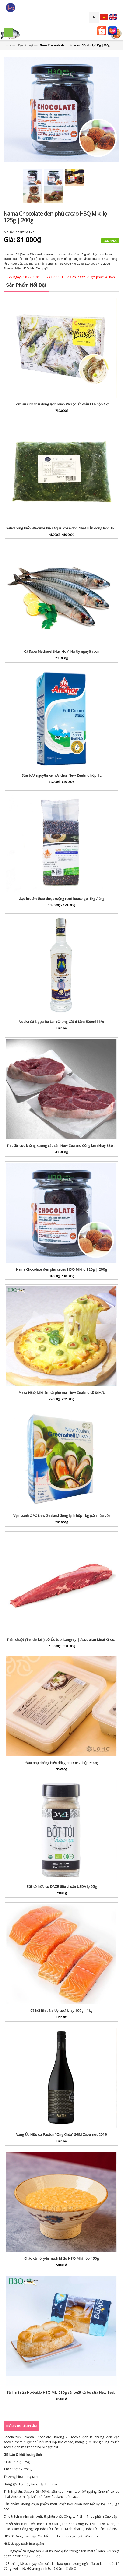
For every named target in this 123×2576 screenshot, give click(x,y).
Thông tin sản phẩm (21, 2426)
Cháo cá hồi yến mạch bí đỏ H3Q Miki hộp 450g (61, 2258)
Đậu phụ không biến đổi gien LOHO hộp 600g (61, 1762)
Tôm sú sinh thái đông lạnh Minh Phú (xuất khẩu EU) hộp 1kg (61, 404)
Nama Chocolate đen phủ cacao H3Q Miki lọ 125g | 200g (61, 1269)
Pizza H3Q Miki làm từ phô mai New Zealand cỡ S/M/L (61, 1392)
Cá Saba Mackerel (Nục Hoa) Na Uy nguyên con (61, 651)
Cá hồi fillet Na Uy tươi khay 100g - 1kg (61, 2010)
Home (7, 45)
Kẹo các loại (25, 45)
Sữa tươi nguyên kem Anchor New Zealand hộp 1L (61, 775)
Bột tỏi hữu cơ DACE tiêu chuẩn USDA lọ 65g (61, 1886)
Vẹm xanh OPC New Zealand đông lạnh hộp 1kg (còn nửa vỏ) (61, 1515)
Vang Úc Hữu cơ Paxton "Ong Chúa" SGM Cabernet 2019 (61, 2134)
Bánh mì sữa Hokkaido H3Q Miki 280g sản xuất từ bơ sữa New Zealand (63, 2392)
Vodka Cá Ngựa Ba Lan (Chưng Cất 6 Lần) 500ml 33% (61, 1021)
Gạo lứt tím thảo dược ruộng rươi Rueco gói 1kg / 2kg (61, 898)
